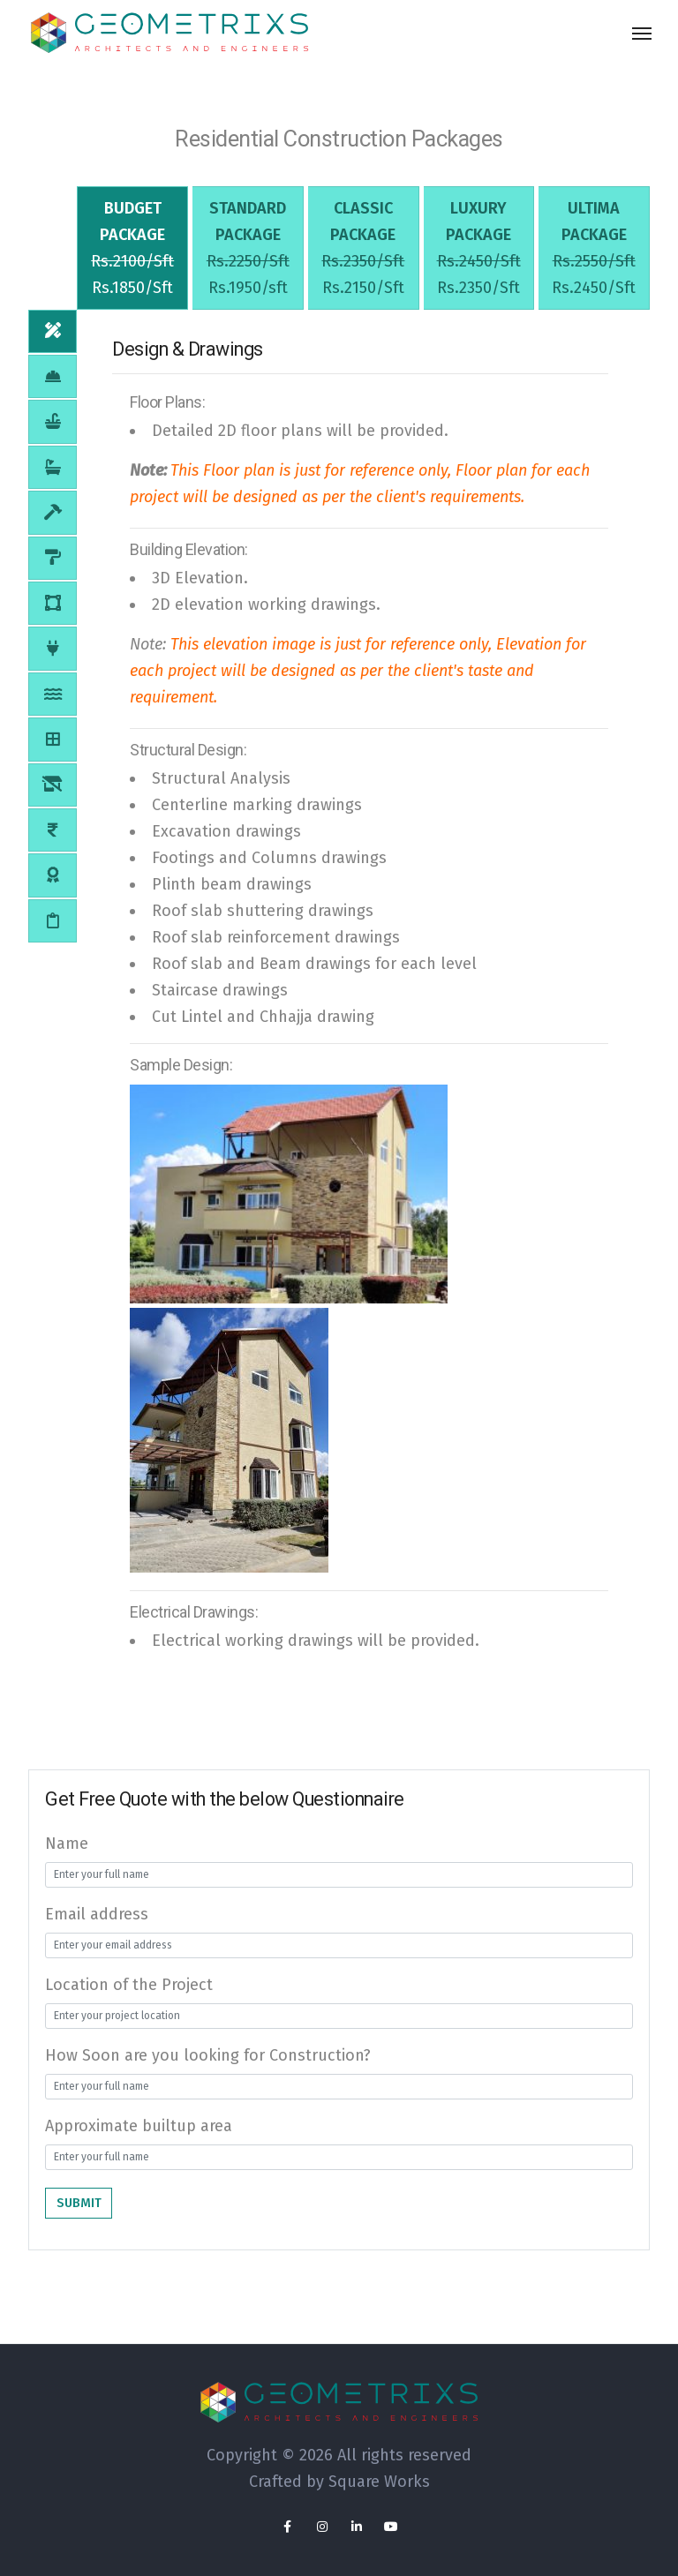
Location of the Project (129, 2012)
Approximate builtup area (138, 2153)
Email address (96, 1941)
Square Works (379, 2481)
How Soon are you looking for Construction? (208, 2082)
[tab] (132, 262)
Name (66, 1871)
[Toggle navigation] (642, 33)
